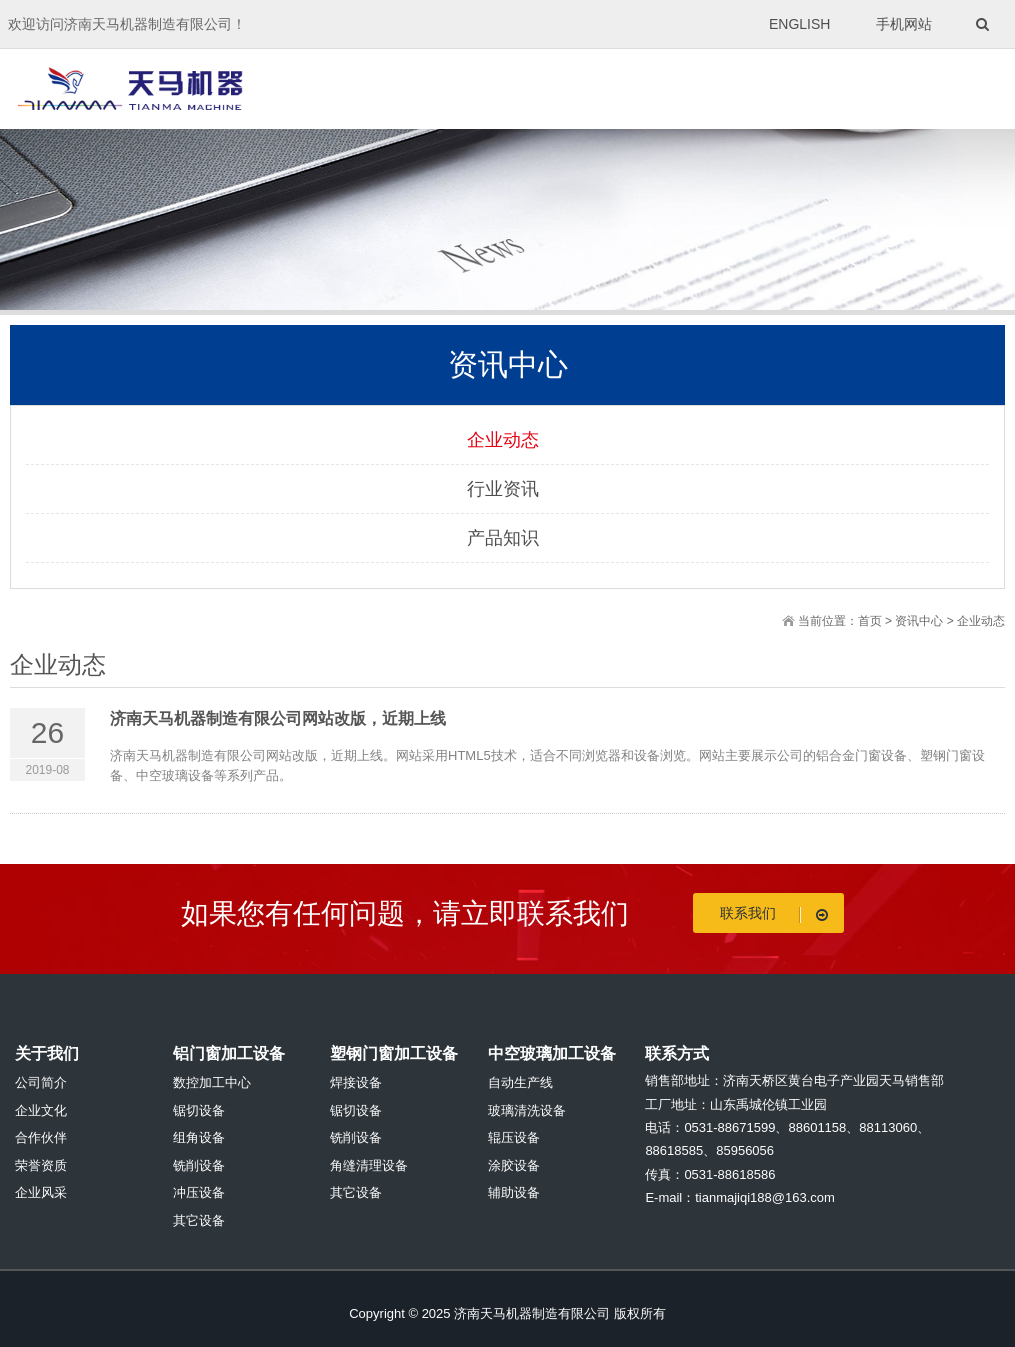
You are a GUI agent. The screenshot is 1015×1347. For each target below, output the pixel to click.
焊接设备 (356, 1082)
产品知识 (503, 538)
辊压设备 (514, 1137)
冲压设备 (199, 1192)
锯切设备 (199, 1110)
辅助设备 (514, 1192)
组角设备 (199, 1137)
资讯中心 (919, 621)
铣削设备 (199, 1165)
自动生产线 (520, 1082)
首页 (870, 621)
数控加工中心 (212, 1082)
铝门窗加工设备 (229, 1053)
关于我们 (47, 1053)
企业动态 (503, 440)
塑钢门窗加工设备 (394, 1053)
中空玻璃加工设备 (552, 1053)
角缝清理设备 (369, 1165)
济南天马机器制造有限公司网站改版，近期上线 (278, 718)
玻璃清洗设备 (527, 1110)
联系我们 (777, 913)
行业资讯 (503, 489)
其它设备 (199, 1220)
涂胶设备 (514, 1165)
